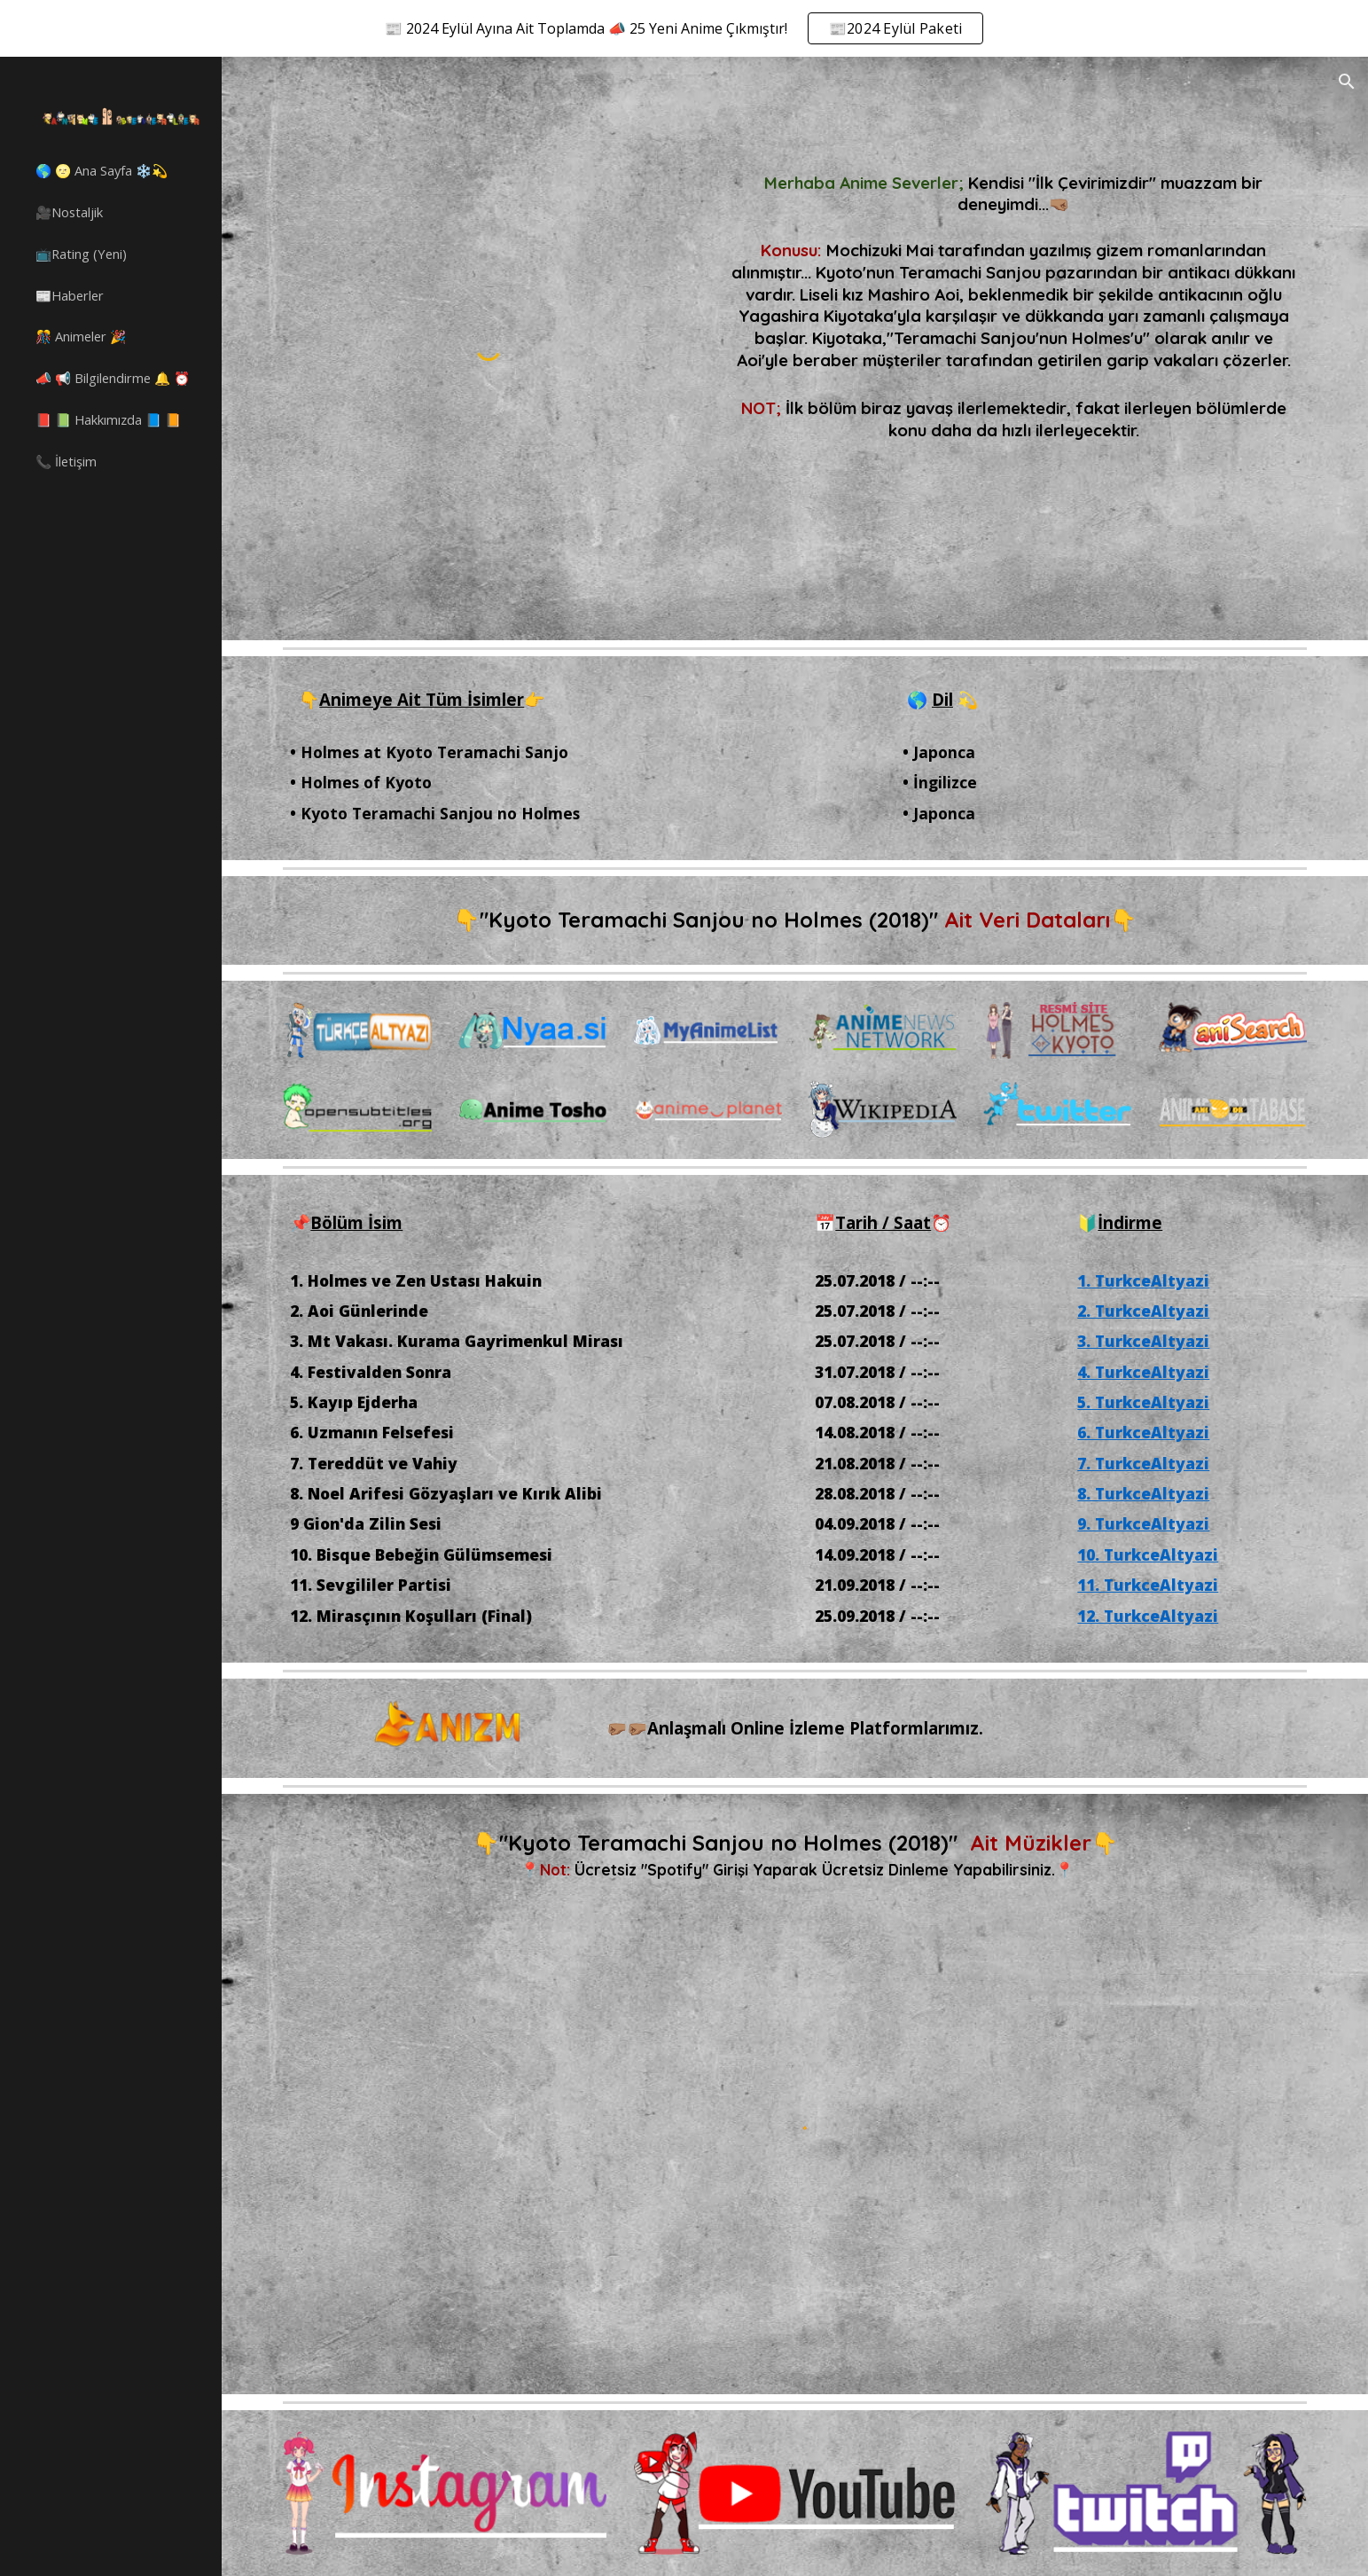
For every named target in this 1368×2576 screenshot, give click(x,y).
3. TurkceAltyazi (1143, 1340)
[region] (684, 28)
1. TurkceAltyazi (1143, 1280)
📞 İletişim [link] (66, 461)
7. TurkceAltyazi (1143, 1463)
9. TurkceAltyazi (1143, 1523)
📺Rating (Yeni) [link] (81, 253)
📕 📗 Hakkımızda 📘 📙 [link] (108, 419)
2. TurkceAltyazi (1143, 1310)
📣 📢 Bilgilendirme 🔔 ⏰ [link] (112, 378)
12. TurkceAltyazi (1147, 1615)
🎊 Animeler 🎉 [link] (80, 336)
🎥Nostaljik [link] (69, 212)
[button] (1346, 81)
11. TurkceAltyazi (1147, 1584)
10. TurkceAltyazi (1147, 1554)
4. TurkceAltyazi (1143, 1371)
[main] (1014, 263)
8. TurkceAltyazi (1143, 1493)
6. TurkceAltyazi (1143, 1432)
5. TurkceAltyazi (1143, 1402)
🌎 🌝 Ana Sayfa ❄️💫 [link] (101, 170)
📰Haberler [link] (69, 295)
